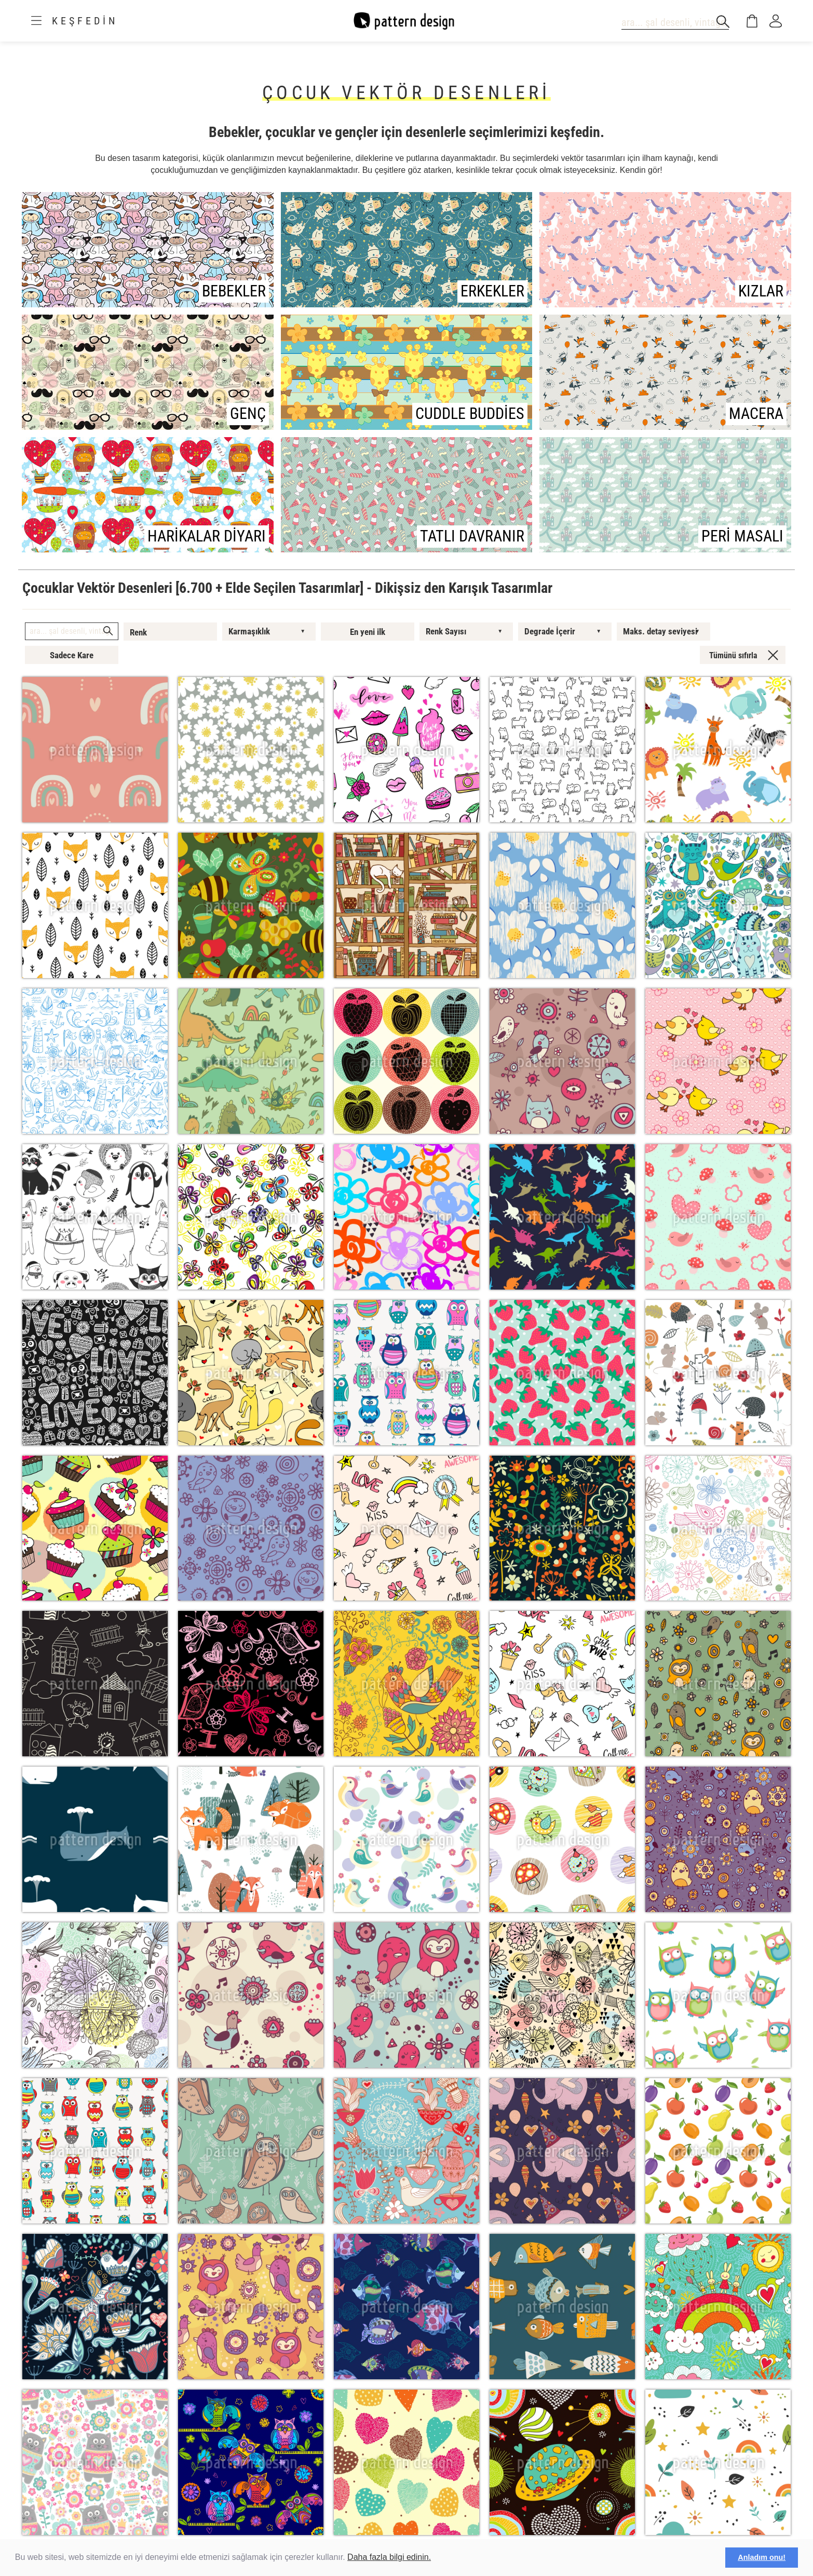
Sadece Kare (71, 655)
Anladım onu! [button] (761, 2557)
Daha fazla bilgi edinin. (389, 2557)
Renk (138, 632)
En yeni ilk (367, 632)
